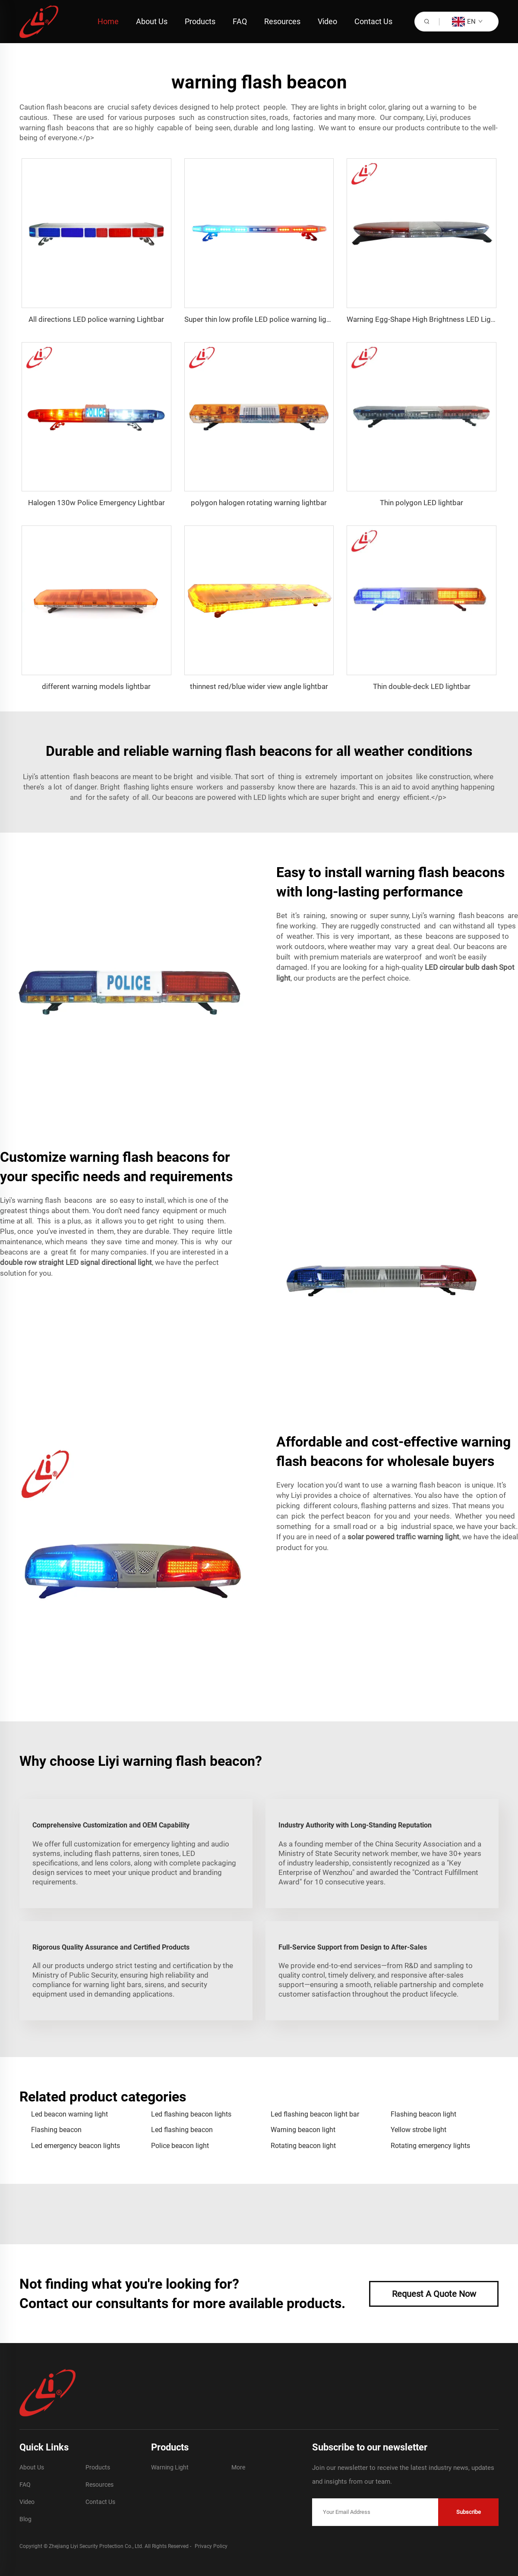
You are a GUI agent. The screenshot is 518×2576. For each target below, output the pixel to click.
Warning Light (170, 2467)
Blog (25, 2519)
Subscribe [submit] (468, 2512)
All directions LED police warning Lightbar (96, 319)
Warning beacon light (303, 2130)
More (238, 2467)
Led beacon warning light (69, 2114)
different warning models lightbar (96, 686)
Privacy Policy (211, 2546)
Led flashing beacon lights (191, 2114)
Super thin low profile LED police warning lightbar (264, 319)
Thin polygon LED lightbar (421, 502)
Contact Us (373, 21)
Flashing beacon (56, 2130)
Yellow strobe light (418, 2130)
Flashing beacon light (423, 2114)
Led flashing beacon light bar (315, 2114)
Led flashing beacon (182, 2130)
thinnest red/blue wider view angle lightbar (259, 686)
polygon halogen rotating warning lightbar (259, 502)
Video (327, 21)
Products (200, 21)
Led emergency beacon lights (75, 2146)
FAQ (240, 21)
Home (108, 21)
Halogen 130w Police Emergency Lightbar (96, 502)
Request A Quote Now (434, 2294)
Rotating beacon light (303, 2146)
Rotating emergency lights (430, 2146)
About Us (151, 21)
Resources (282, 21)
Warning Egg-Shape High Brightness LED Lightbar (427, 319)
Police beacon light (180, 2146)
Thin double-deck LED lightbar (422, 686)
